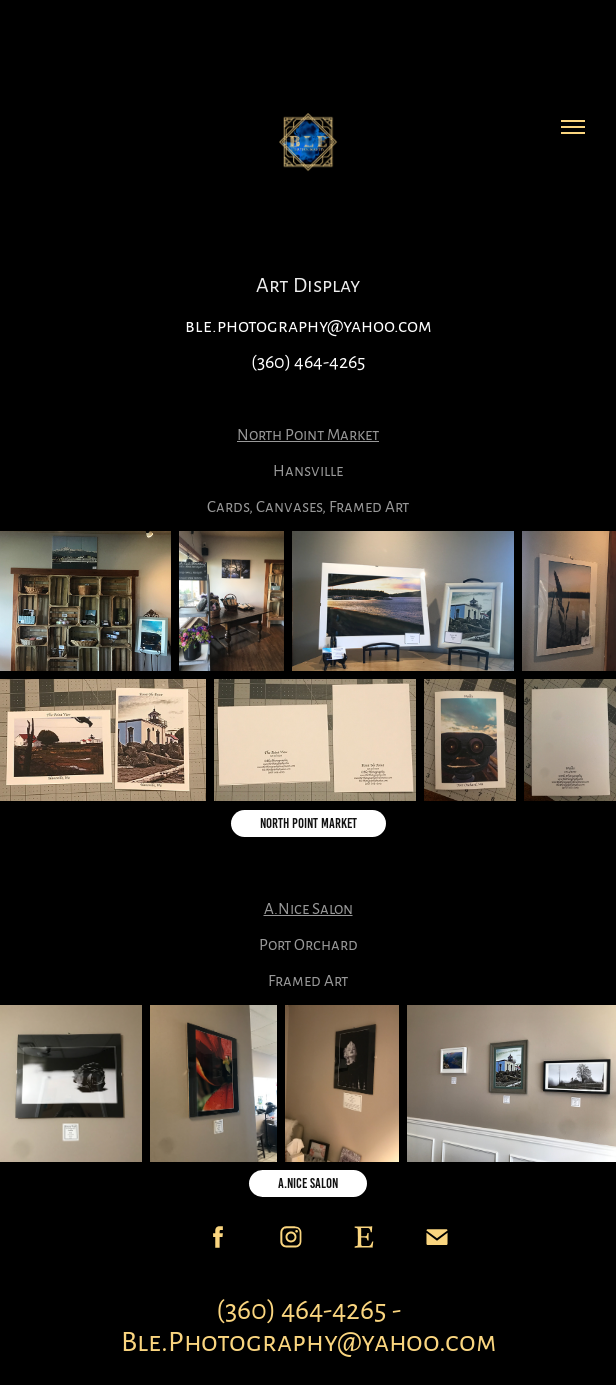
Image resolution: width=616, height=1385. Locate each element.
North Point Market (308, 823)
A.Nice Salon (308, 1183)
